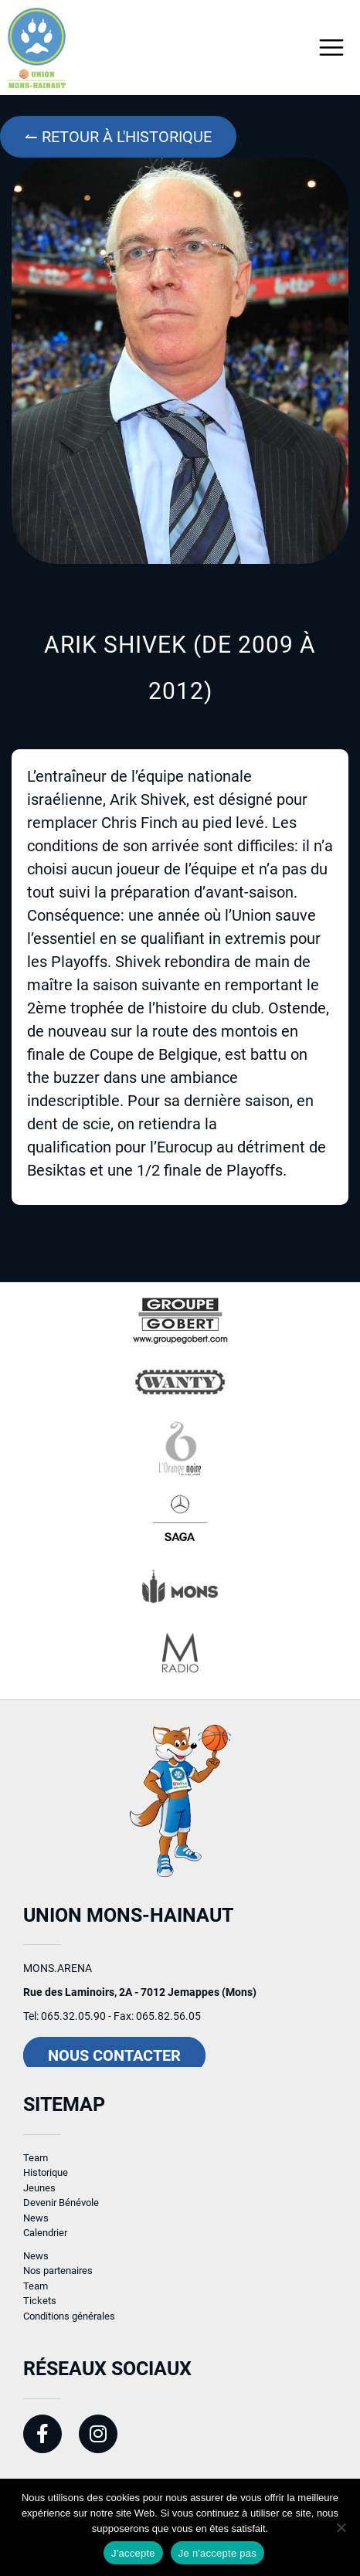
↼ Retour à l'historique (118, 136)
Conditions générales (69, 2324)
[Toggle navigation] (332, 47)
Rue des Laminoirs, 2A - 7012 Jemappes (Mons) (139, 2000)
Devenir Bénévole (61, 2210)
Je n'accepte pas (217, 2553)
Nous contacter (114, 2063)
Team (35, 2165)
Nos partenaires (58, 2278)
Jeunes (39, 2195)
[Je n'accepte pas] (340, 2527)
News (36, 2226)
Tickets (39, 2308)
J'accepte (133, 2553)
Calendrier (45, 2240)
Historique (45, 2180)
